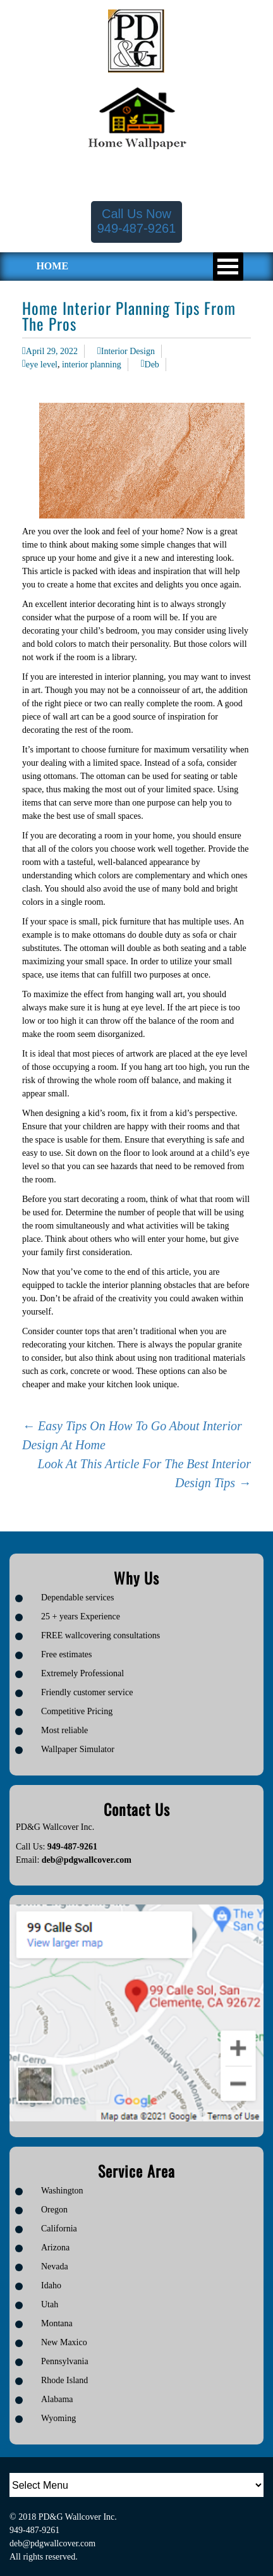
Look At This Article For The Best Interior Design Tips (144, 1473)
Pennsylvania (64, 2361)
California (59, 2228)
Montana (57, 2323)
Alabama (57, 2399)
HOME (52, 266)
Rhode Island (64, 2380)
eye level (42, 364)
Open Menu (228, 266)
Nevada (54, 2266)
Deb (152, 364)
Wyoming (58, 2418)
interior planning (91, 364)
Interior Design (128, 351)
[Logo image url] (136, 40)
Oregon (54, 2209)
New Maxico (64, 2342)
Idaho (51, 2285)
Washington (62, 2190)
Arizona (55, 2247)
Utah (49, 2304)
